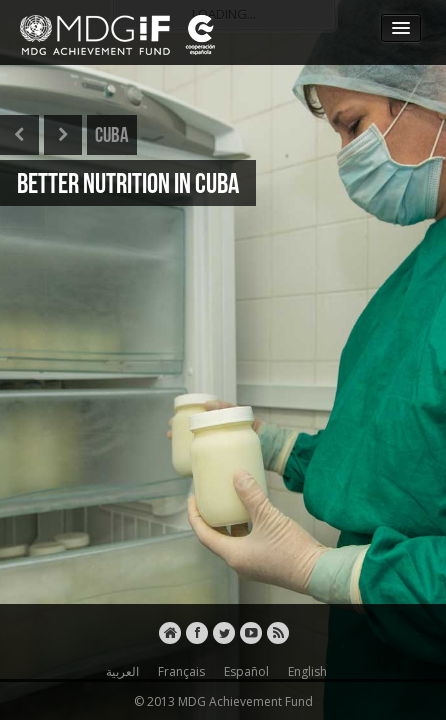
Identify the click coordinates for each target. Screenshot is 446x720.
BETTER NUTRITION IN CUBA (128, 183)
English (304, 671)
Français (178, 671)
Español (243, 671)
